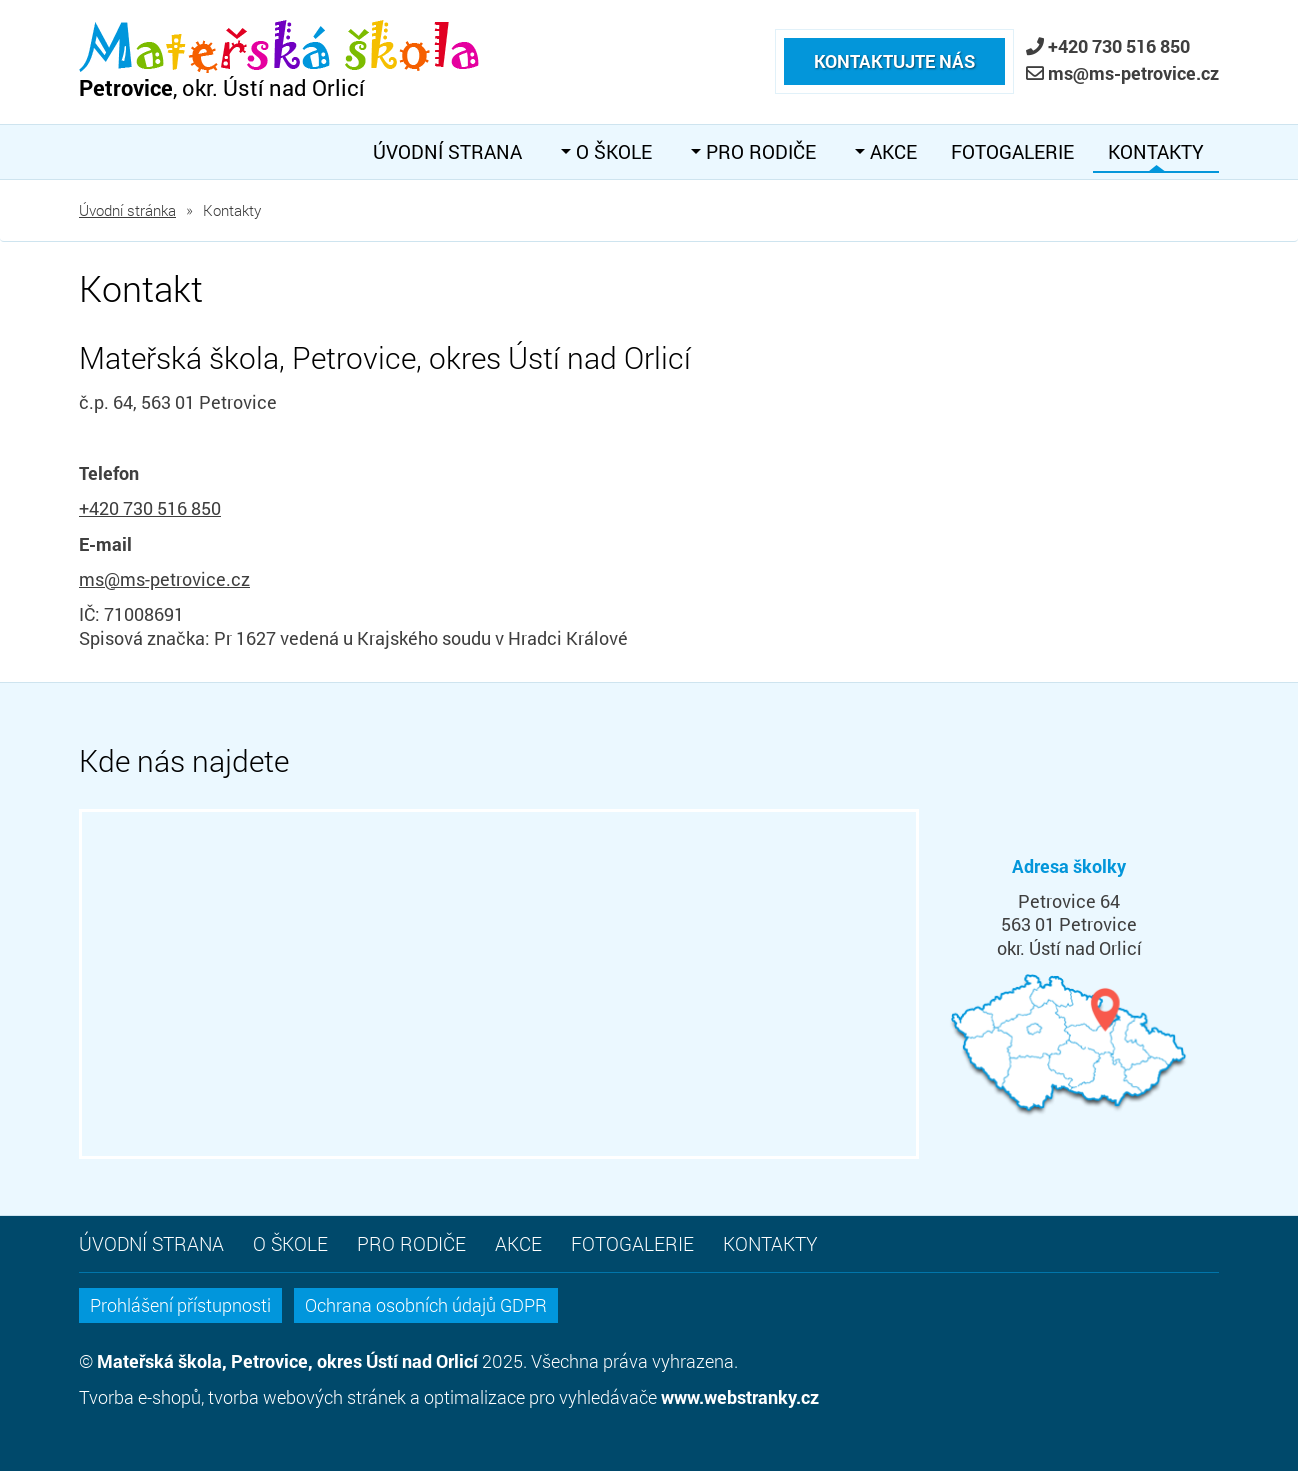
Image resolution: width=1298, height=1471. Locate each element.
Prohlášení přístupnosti (180, 1305)
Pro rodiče (758, 151)
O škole (611, 151)
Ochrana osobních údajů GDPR (426, 1305)
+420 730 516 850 (1119, 46)
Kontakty (1156, 151)
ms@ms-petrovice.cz (1133, 73)
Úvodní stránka (127, 210)
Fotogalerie (1012, 151)
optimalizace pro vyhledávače (540, 1397)
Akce (891, 151)
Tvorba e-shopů (140, 1397)
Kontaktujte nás (894, 43)
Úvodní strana (447, 151)
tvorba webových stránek (307, 1397)
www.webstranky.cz (740, 1397)
